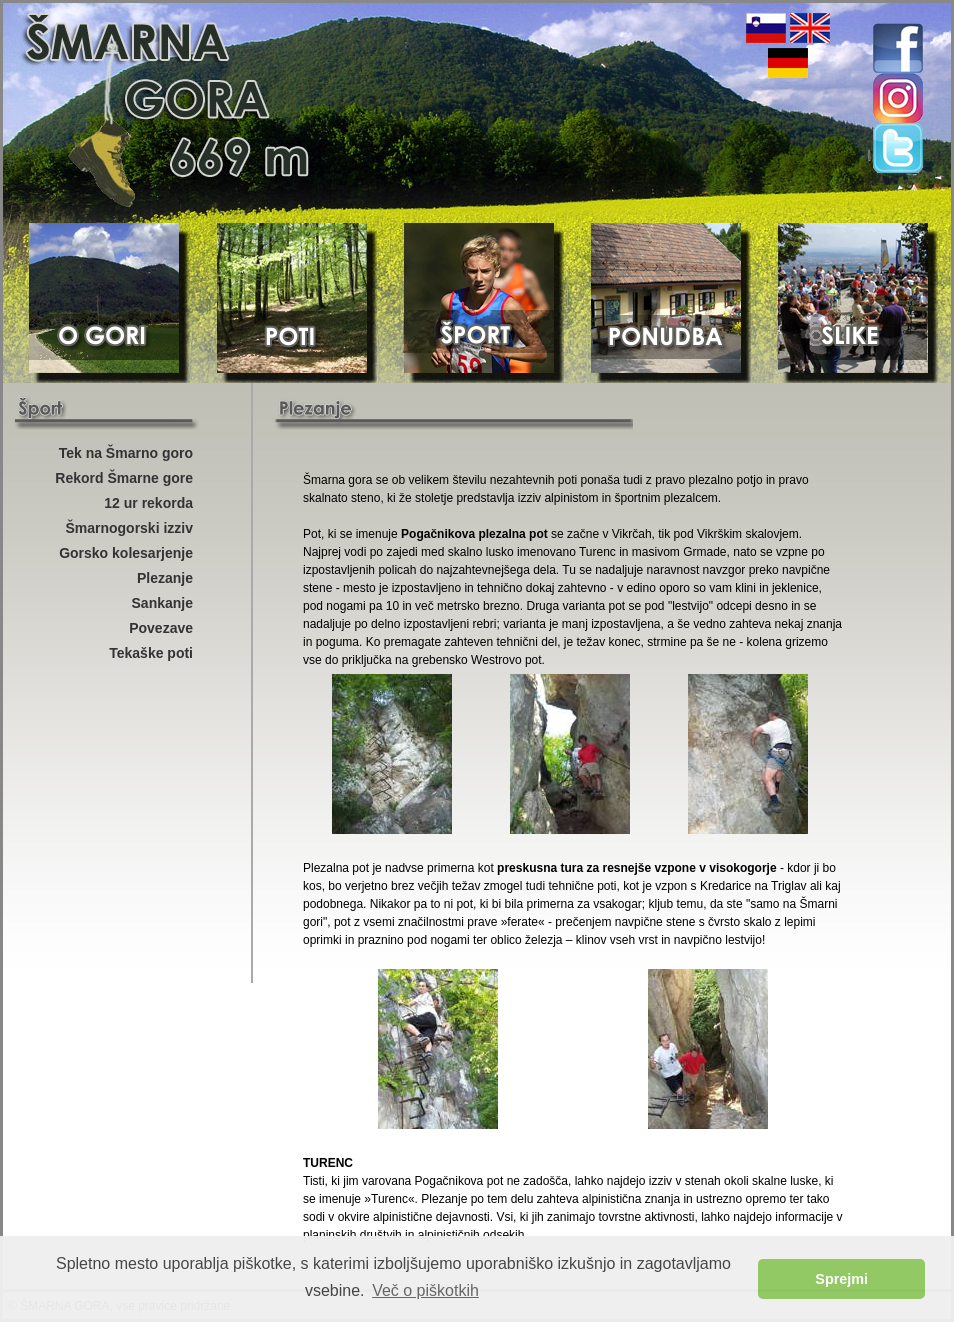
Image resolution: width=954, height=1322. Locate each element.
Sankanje (162, 603)
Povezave (161, 628)
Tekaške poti (151, 653)
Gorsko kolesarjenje (126, 553)
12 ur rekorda (148, 503)
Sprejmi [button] (841, 1279)
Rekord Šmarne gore (124, 478)
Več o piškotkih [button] (425, 1290)
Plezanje (165, 578)
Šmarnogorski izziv (129, 528)
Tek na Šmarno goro (126, 453)
